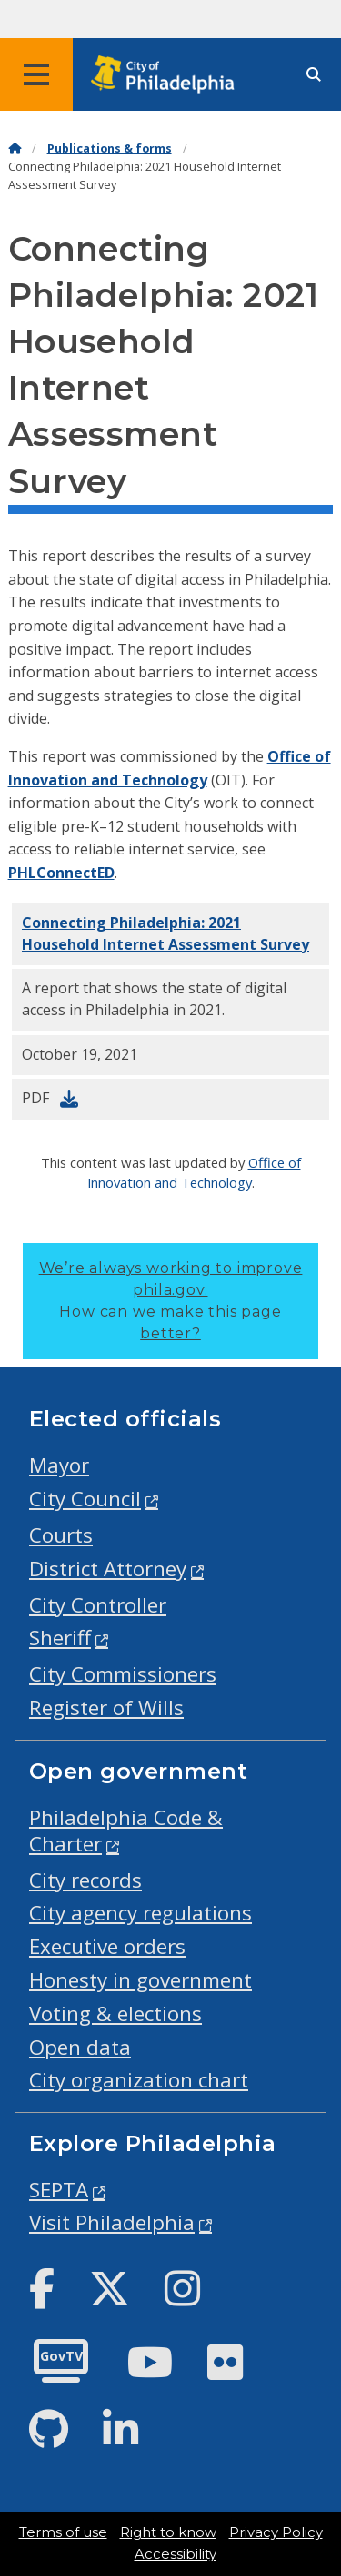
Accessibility (175, 2554)
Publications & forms (109, 148)
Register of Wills (106, 1707)
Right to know (168, 2532)
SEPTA (58, 2190)
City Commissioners (122, 1674)
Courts (61, 1535)
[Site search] (313, 75)
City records (85, 1880)
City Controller (97, 1605)
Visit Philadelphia (112, 2222)
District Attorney (107, 1568)
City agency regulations (140, 1913)
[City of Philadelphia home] (168, 74)
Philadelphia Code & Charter (126, 1830)
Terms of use (63, 2532)
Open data (80, 2047)
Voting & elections (115, 2013)
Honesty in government (140, 1980)
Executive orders (107, 1946)
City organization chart (138, 2080)
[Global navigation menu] (36, 74)
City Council (85, 1499)
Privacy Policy (276, 2532)
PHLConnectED (61, 873)
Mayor (59, 1465)
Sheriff (60, 1638)
